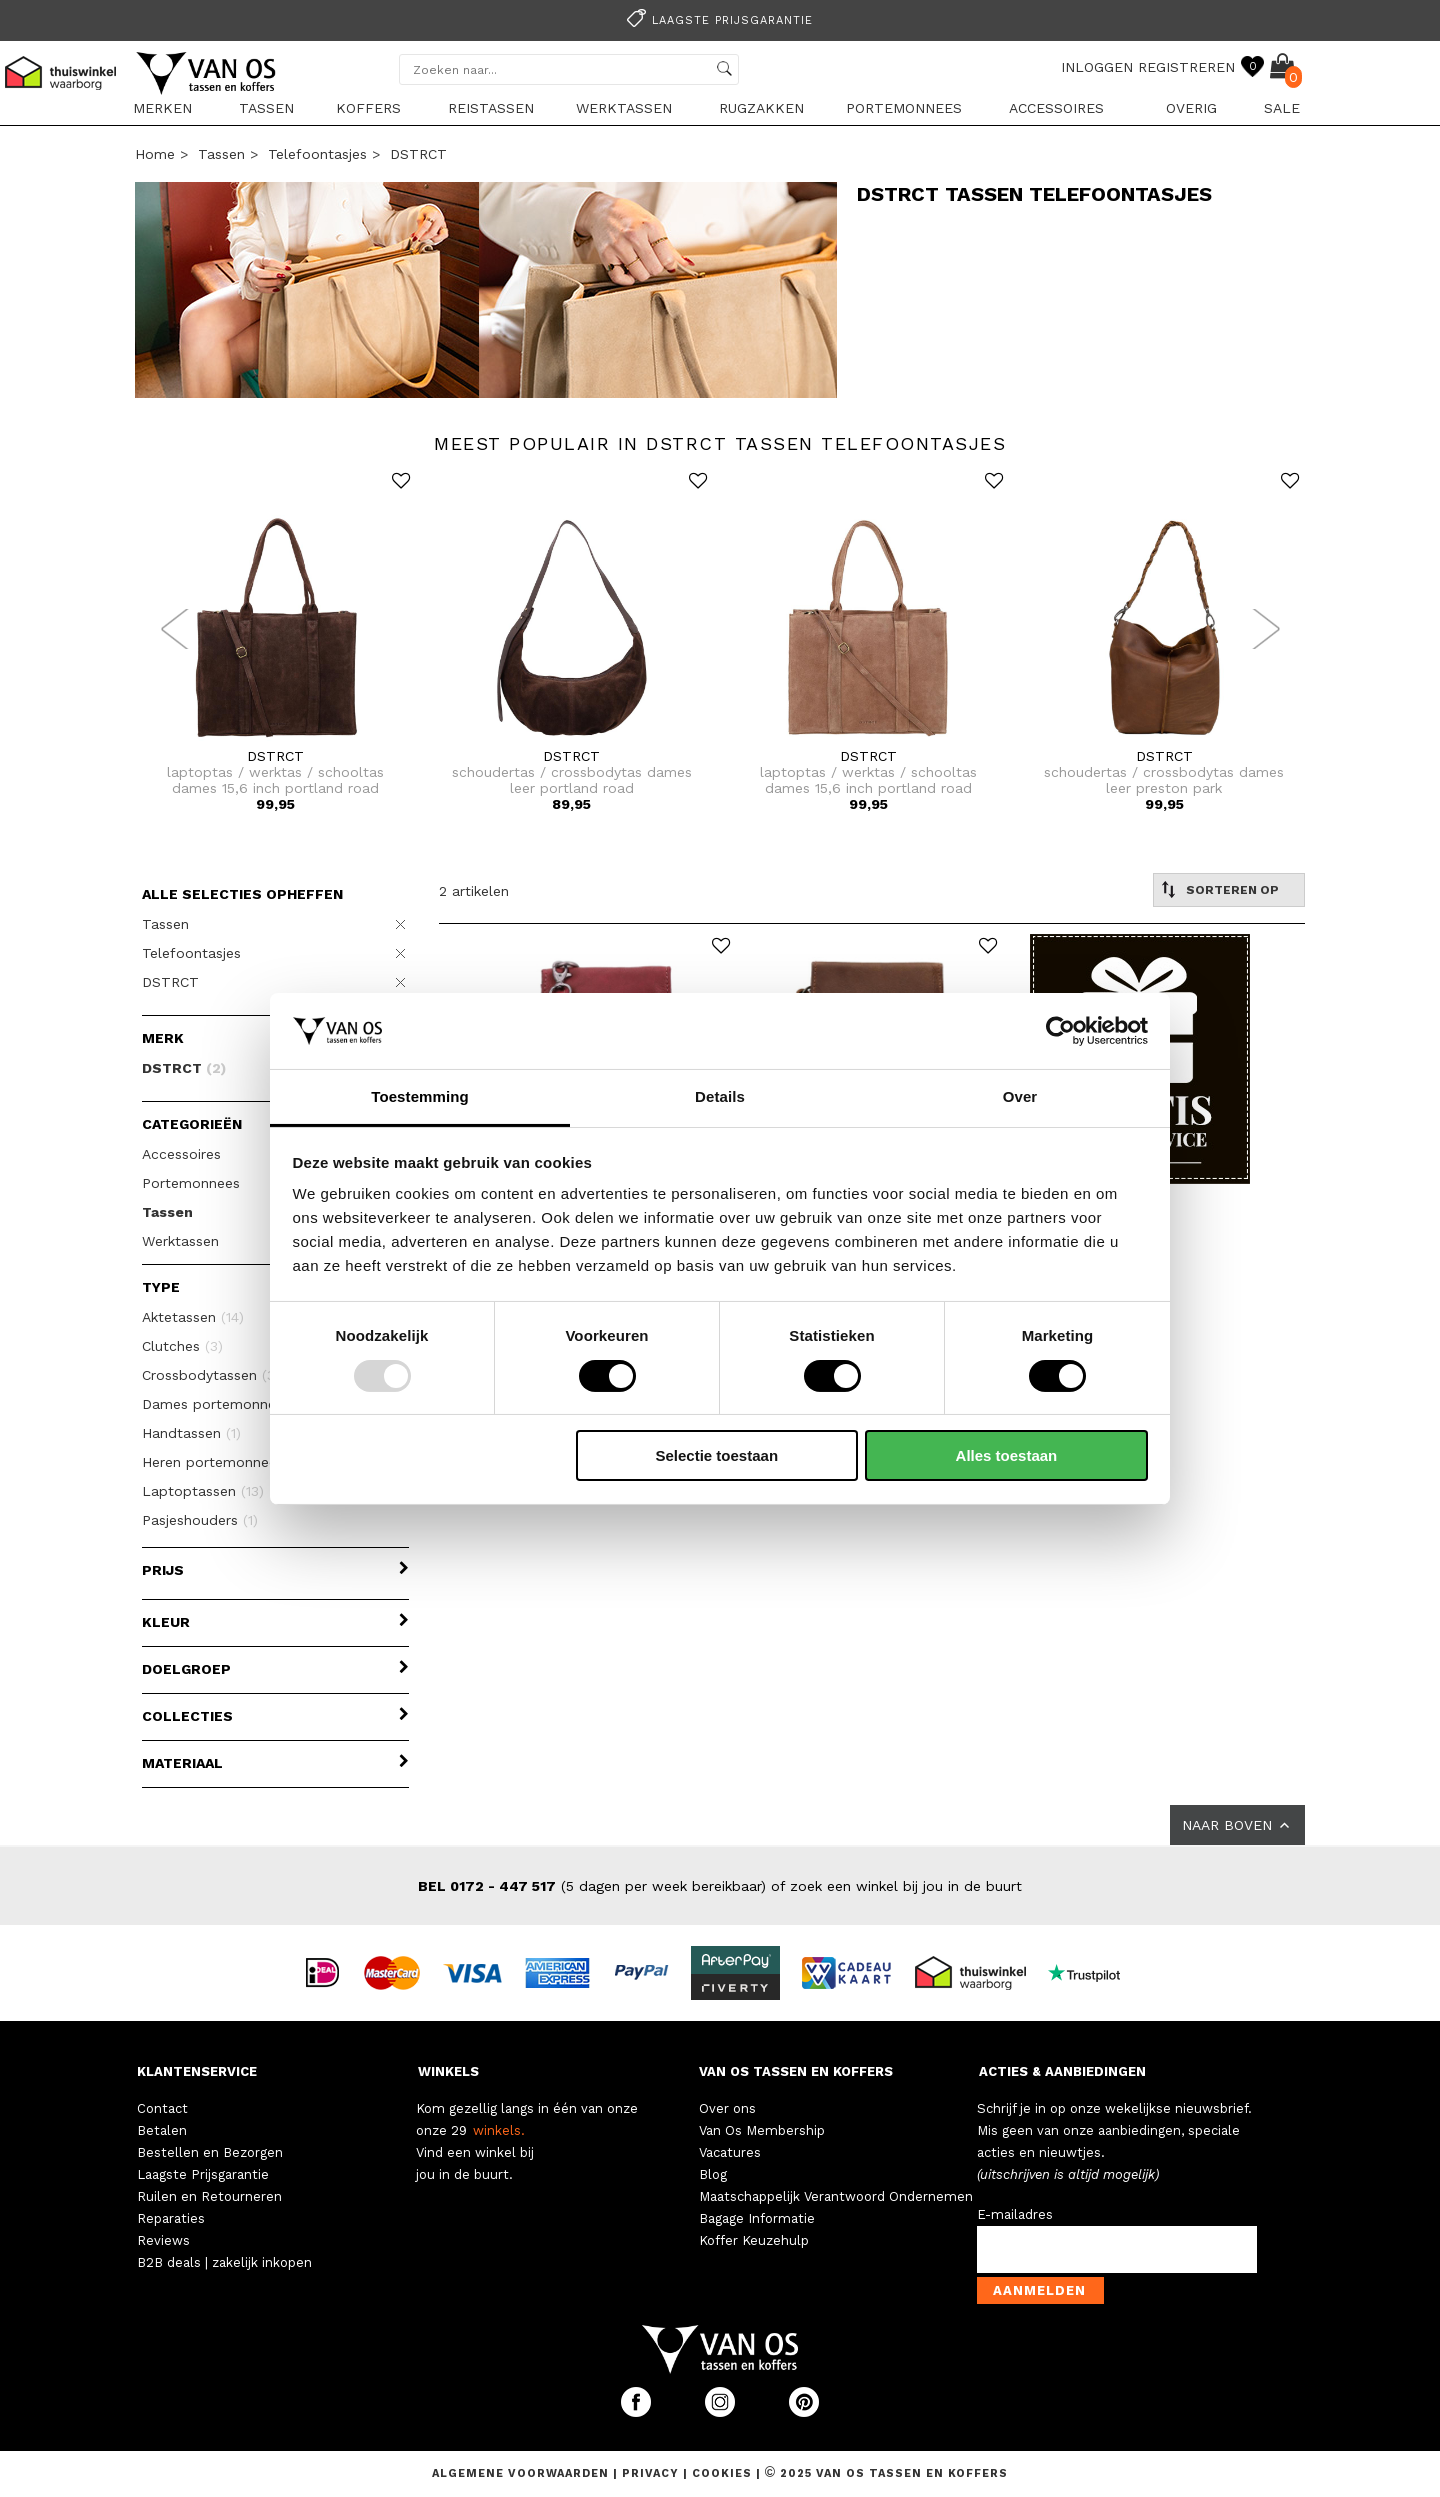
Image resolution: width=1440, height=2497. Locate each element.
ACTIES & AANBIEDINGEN (1062, 2071)
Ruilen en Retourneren (209, 2196)
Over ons (727, 2108)
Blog (713, 2174)
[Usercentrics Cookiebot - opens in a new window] (1060, 1031)
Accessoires (1056, 108)
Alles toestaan (1007, 1455)
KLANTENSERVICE (197, 2071)
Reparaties (171, 2218)
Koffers (368, 108)
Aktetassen (193, 1317)
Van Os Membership (762, 2130)
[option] (720, 18)
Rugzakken (761, 108)
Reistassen (491, 108)
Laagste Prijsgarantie (203, 2174)
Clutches (182, 1346)
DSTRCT (418, 154)
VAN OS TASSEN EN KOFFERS (796, 2071)
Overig (1191, 108)
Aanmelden (1039, 2290)
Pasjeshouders (200, 1520)
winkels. (499, 2130)
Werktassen (624, 108)
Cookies (722, 2473)
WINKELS (448, 2071)
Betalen (162, 2130)
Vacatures (730, 2152)
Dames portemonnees (228, 1404)
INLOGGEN (1097, 67)
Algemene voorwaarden (522, 2473)
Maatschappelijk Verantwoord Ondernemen (836, 2196)
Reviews (163, 2240)
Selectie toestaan (717, 1455)
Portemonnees (904, 108)
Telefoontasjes (317, 154)
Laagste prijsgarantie (717, 20)
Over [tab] (1020, 1096)
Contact (162, 2108)
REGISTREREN (1186, 67)
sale (1282, 108)
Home (155, 154)
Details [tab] (720, 1096)
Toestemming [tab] (420, 1096)
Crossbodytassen (213, 1375)
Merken (162, 108)
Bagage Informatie (757, 2218)
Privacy (652, 2473)
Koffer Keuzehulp (754, 2240)
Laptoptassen (203, 1491)
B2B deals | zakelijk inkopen (224, 2262)
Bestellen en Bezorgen (210, 2152)
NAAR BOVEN (1237, 1825)
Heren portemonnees (225, 1462)
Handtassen (191, 1433)
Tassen (266, 108)
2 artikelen (474, 891)
